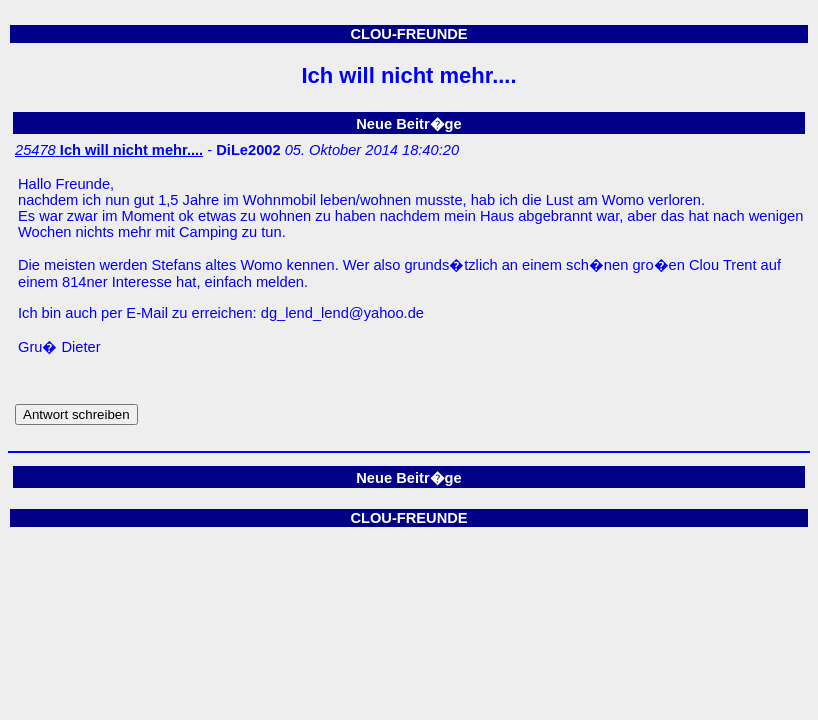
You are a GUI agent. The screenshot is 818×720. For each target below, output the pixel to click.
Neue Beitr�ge (408, 124)
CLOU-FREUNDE (408, 34)
